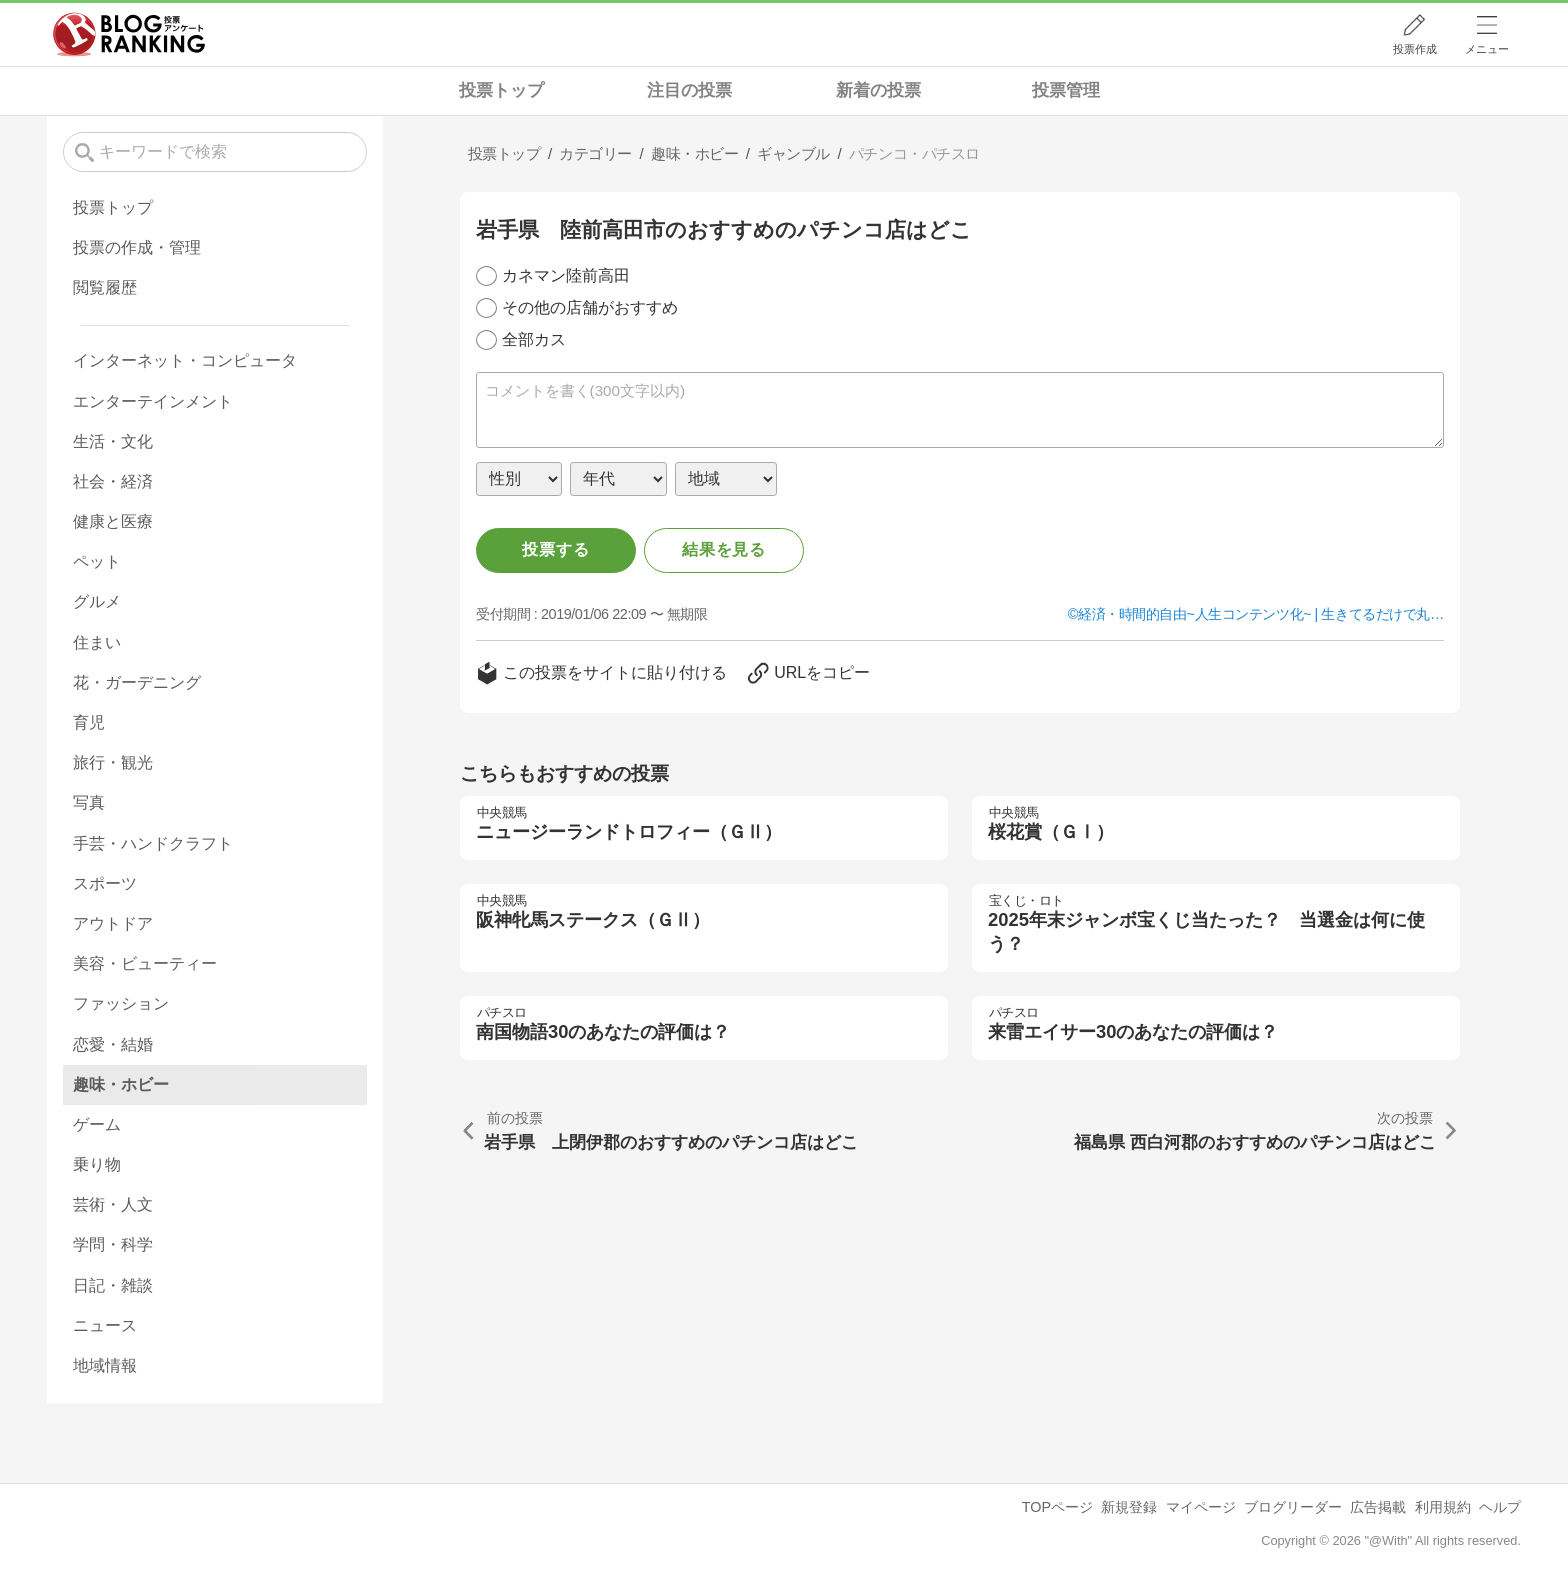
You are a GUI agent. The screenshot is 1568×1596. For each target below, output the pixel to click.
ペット (97, 561)
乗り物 (97, 1164)
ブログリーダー (1293, 1507)
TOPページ (1057, 1507)
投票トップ (501, 90)
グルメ (97, 601)
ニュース (105, 1325)
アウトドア (113, 923)
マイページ (1201, 1507)
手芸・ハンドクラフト (153, 843)
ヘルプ (1500, 1507)
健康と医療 (113, 521)
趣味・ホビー (121, 1084)
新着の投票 (878, 90)
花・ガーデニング (137, 682)
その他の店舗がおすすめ (590, 307)
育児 (89, 722)
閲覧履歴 (105, 287)
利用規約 (1443, 1507)
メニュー (1487, 49)
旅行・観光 (113, 762)
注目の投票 (689, 90)
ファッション (121, 1003)
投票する (555, 549)
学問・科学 (113, 1244)
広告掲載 (1378, 1507)
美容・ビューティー (145, 963)
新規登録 (1129, 1507)
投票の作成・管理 (137, 247)
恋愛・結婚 (113, 1044)
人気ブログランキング (129, 34)
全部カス (534, 339)
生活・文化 (113, 441)
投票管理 (1066, 90)
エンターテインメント (153, 401)
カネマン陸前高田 (566, 275)
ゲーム (97, 1124)
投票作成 (1415, 49)
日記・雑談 (113, 1285)
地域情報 (105, 1365)
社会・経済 (113, 481)
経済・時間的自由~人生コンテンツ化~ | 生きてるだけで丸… (1261, 614)
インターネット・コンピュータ (185, 360)
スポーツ (105, 883)
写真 (89, 802)
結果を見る (724, 549)
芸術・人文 (113, 1204)
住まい (97, 642)
